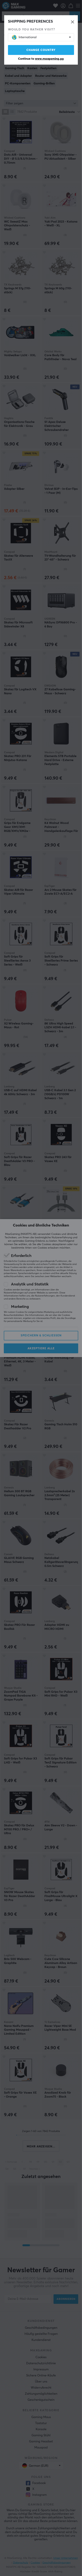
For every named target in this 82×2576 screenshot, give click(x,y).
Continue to (41, 58)
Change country (41, 50)
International (24, 37)
